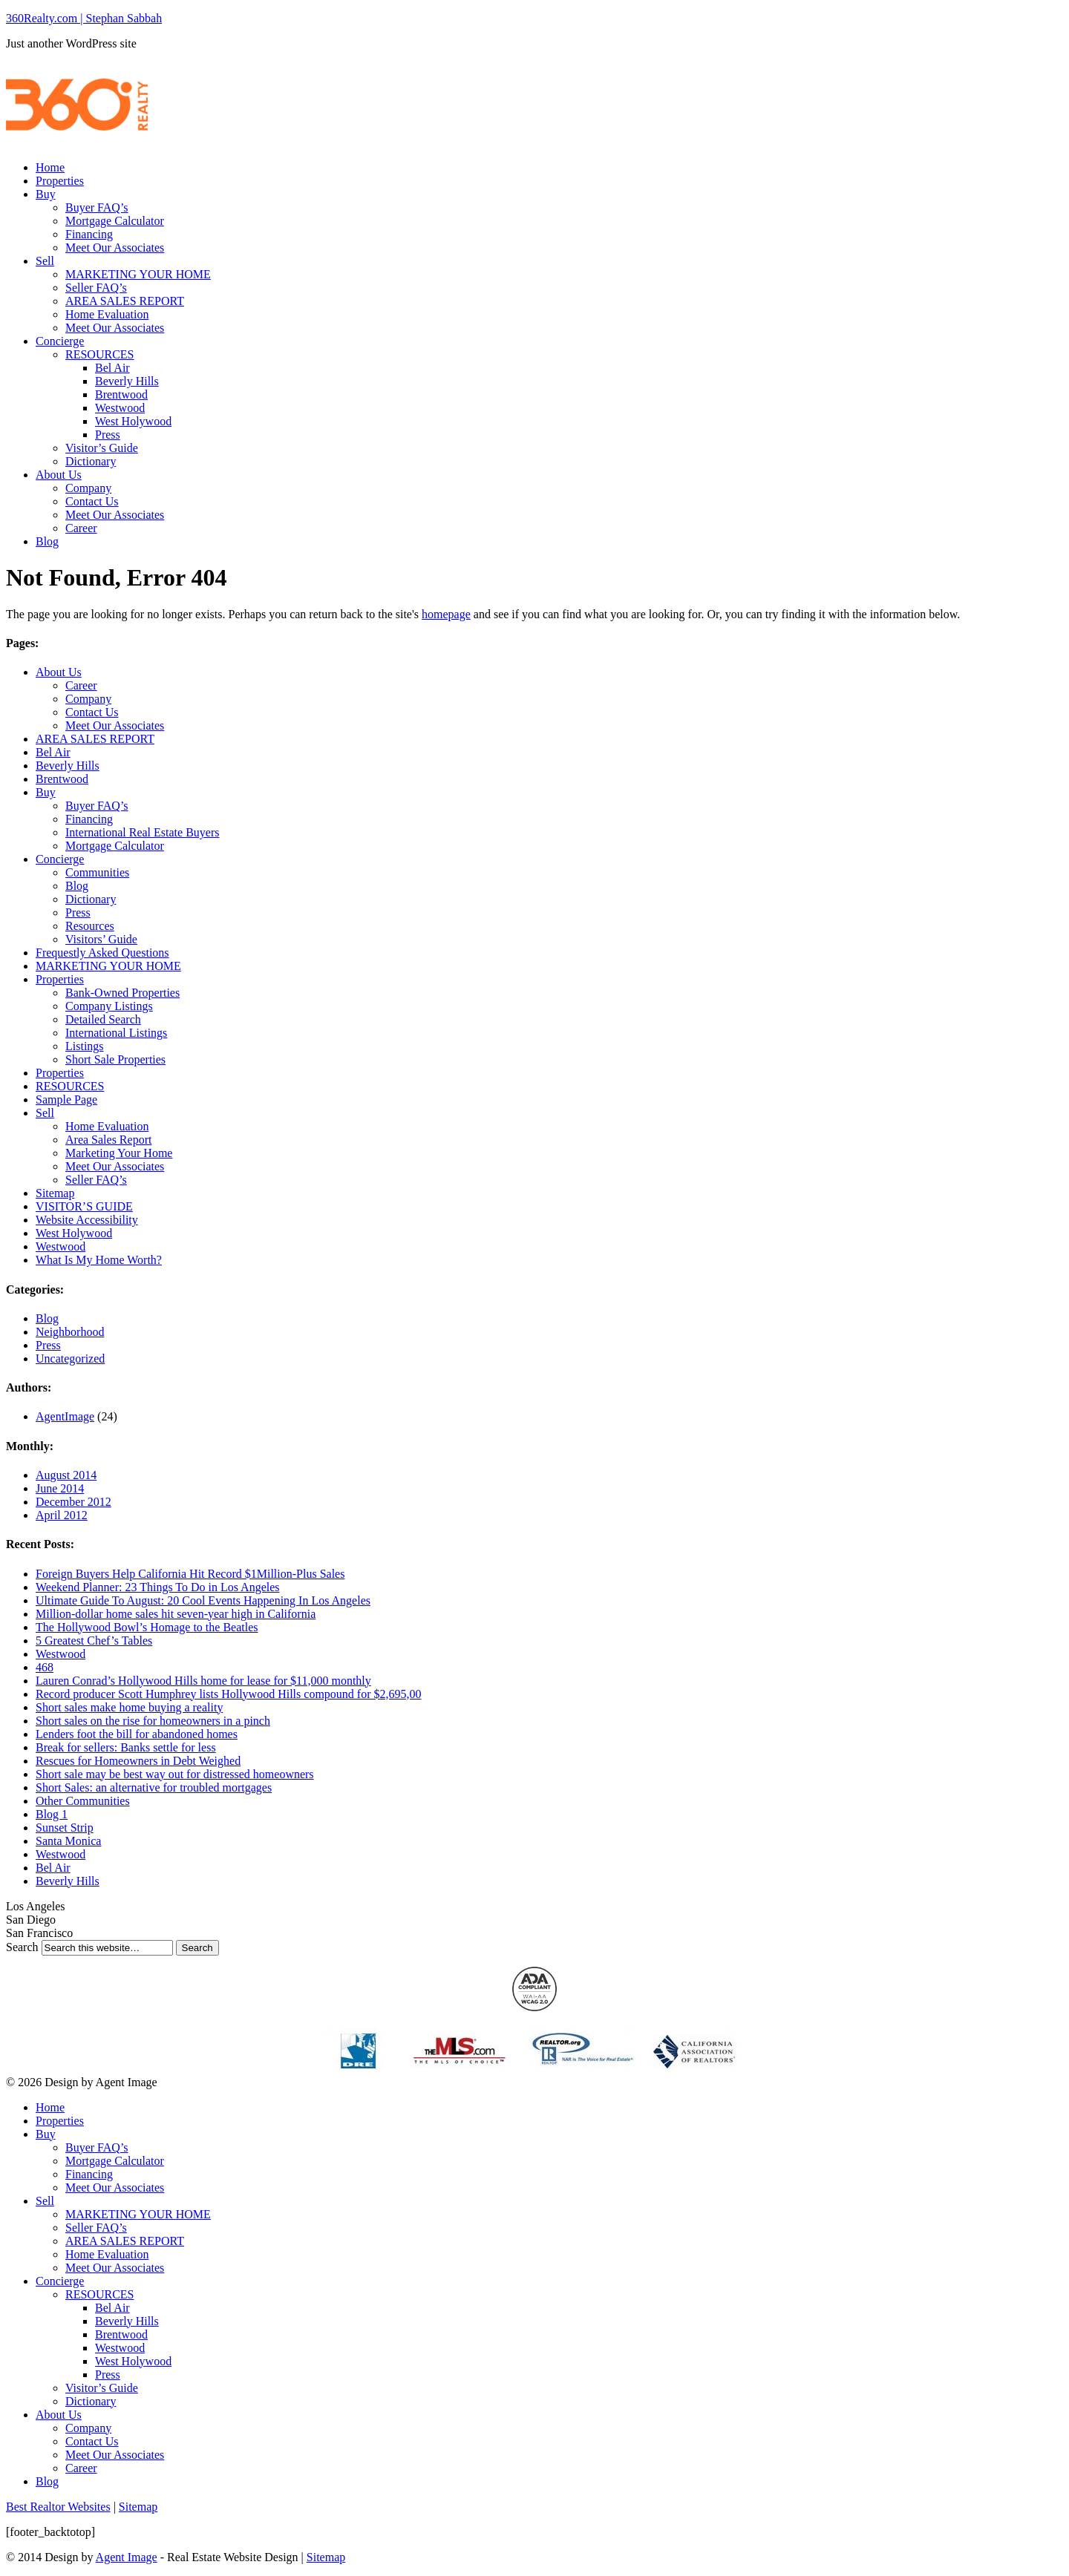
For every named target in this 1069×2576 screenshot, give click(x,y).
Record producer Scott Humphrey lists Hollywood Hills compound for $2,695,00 (229, 1694)
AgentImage (65, 1416)
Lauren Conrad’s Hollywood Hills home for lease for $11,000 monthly (203, 1680)
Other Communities (83, 1801)
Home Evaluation (106, 314)
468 (44, 1667)
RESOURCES (99, 354)
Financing (89, 234)
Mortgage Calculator (114, 220)
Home (50, 167)
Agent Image (126, 2557)
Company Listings (109, 1006)
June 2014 (60, 1488)
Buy (46, 194)
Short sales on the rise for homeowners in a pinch (153, 1720)
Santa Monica (68, 1841)
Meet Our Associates (114, 247)
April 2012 (62, 1515)
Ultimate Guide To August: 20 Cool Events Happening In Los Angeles (203, 1600)
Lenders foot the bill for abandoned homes (137, 1734)
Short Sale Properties (115, 1059)
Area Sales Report (108, 1139)
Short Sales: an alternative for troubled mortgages (154, 1787)
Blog (47, 541)
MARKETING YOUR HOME (138, 274)
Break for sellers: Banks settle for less (126, 1747)
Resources (89, 926)
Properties (60, 180)
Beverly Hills (127, 381)
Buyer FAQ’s (96, 207)
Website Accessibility (87, 1219)
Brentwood (121, 394)
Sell (45, 261)
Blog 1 (52, 1814)
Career (81, 528)
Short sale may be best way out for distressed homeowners (175, 1774)
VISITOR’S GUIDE (84, 1206)
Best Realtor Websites (58, 2506)
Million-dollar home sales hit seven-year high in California (176, 1613)
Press (107, 434)
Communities (97, 872)
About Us (59, 474)
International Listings (116, 1032)
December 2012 (73, 1501)
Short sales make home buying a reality (129, 1707)
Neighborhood (70, 1331)
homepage (446, 614)
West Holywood (133, 421)
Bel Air (112, 367)
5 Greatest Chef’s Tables (94, 1640)
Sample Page (66, 1099)
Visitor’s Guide (101, 448)
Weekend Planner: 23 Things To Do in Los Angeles (158, 1587)
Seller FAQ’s (96, 287)
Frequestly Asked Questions (102, 952)
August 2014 (66, 1475)
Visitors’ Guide (101, 939)
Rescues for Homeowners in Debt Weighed (138, 1760)
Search (22, 1947)
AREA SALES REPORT (124, 301)
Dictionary (90, 461)
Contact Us (92, 501)
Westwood (120, 408)
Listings (84, 1046)
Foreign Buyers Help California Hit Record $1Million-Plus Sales (190, 1573)
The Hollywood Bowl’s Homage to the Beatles (147, 1627)
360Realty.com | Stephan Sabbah (84, 18)
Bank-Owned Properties (122, 992)
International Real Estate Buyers (142, 832)
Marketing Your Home (118, 1153)
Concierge (60, 341)
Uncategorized (70, 1358)
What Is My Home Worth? (99, 1259)
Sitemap (55, 1193)
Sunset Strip (65, 1827)
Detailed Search (103, 1019)
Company (88, 488)
